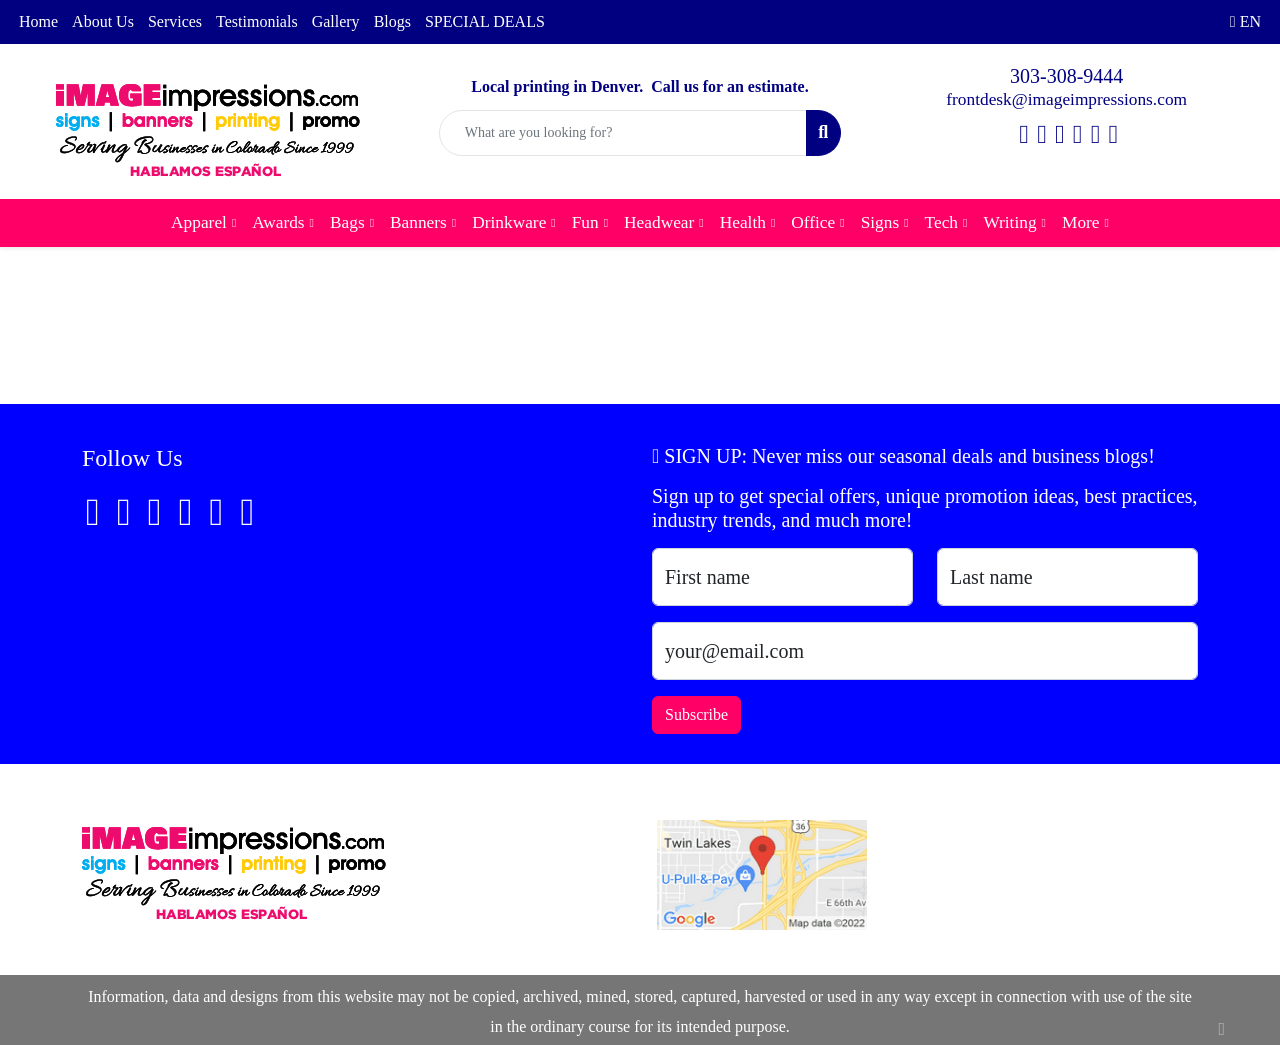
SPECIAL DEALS (485, 21)
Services (175, 21)
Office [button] (813, 222)
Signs (880, 222)
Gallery (336, 21)
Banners (418, 222)
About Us (103, 21)
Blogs (392, 21)
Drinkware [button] (509, 222)
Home (38, 21)
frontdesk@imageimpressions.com (1066, 99)
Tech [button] (941, 222)
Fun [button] (585, 222)
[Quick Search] (623, 133)
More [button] (1081, 222)
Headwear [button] (659, 222)
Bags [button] (347, 222)
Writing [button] (1009, 222)
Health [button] (743, 222)
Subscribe (696, 714)
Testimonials (257, 21)
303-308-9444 (1066, 76)
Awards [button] (278, 222)
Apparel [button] (199, 222)
